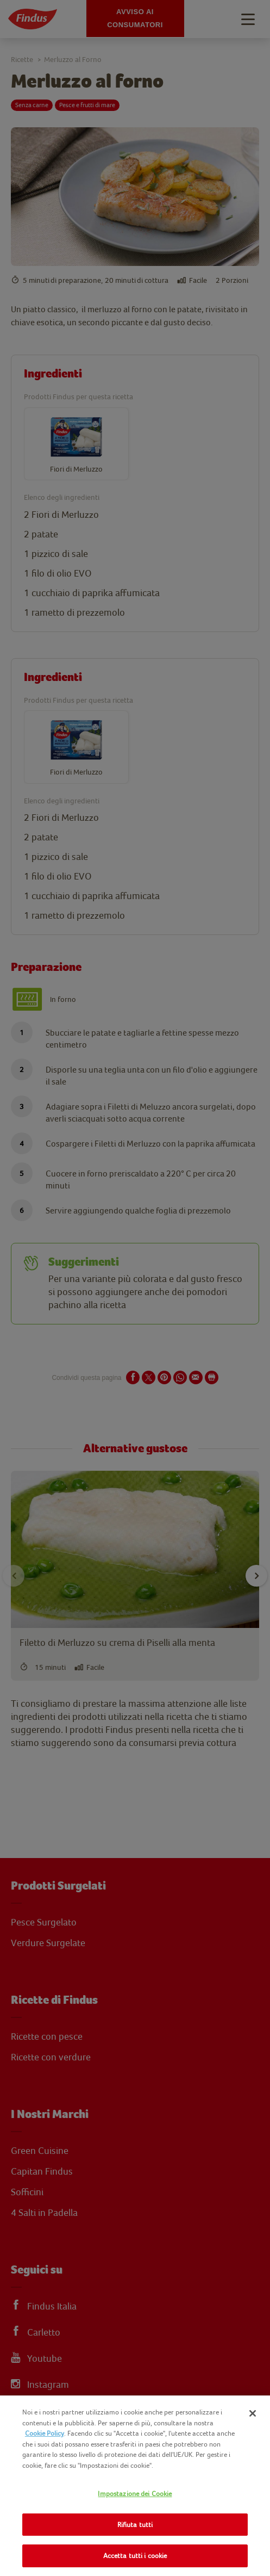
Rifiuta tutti (135, 2525)
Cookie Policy (44, 2433)
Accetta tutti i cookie (135, 2556)
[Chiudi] (253, 2413)
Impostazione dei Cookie (135, 2494)
